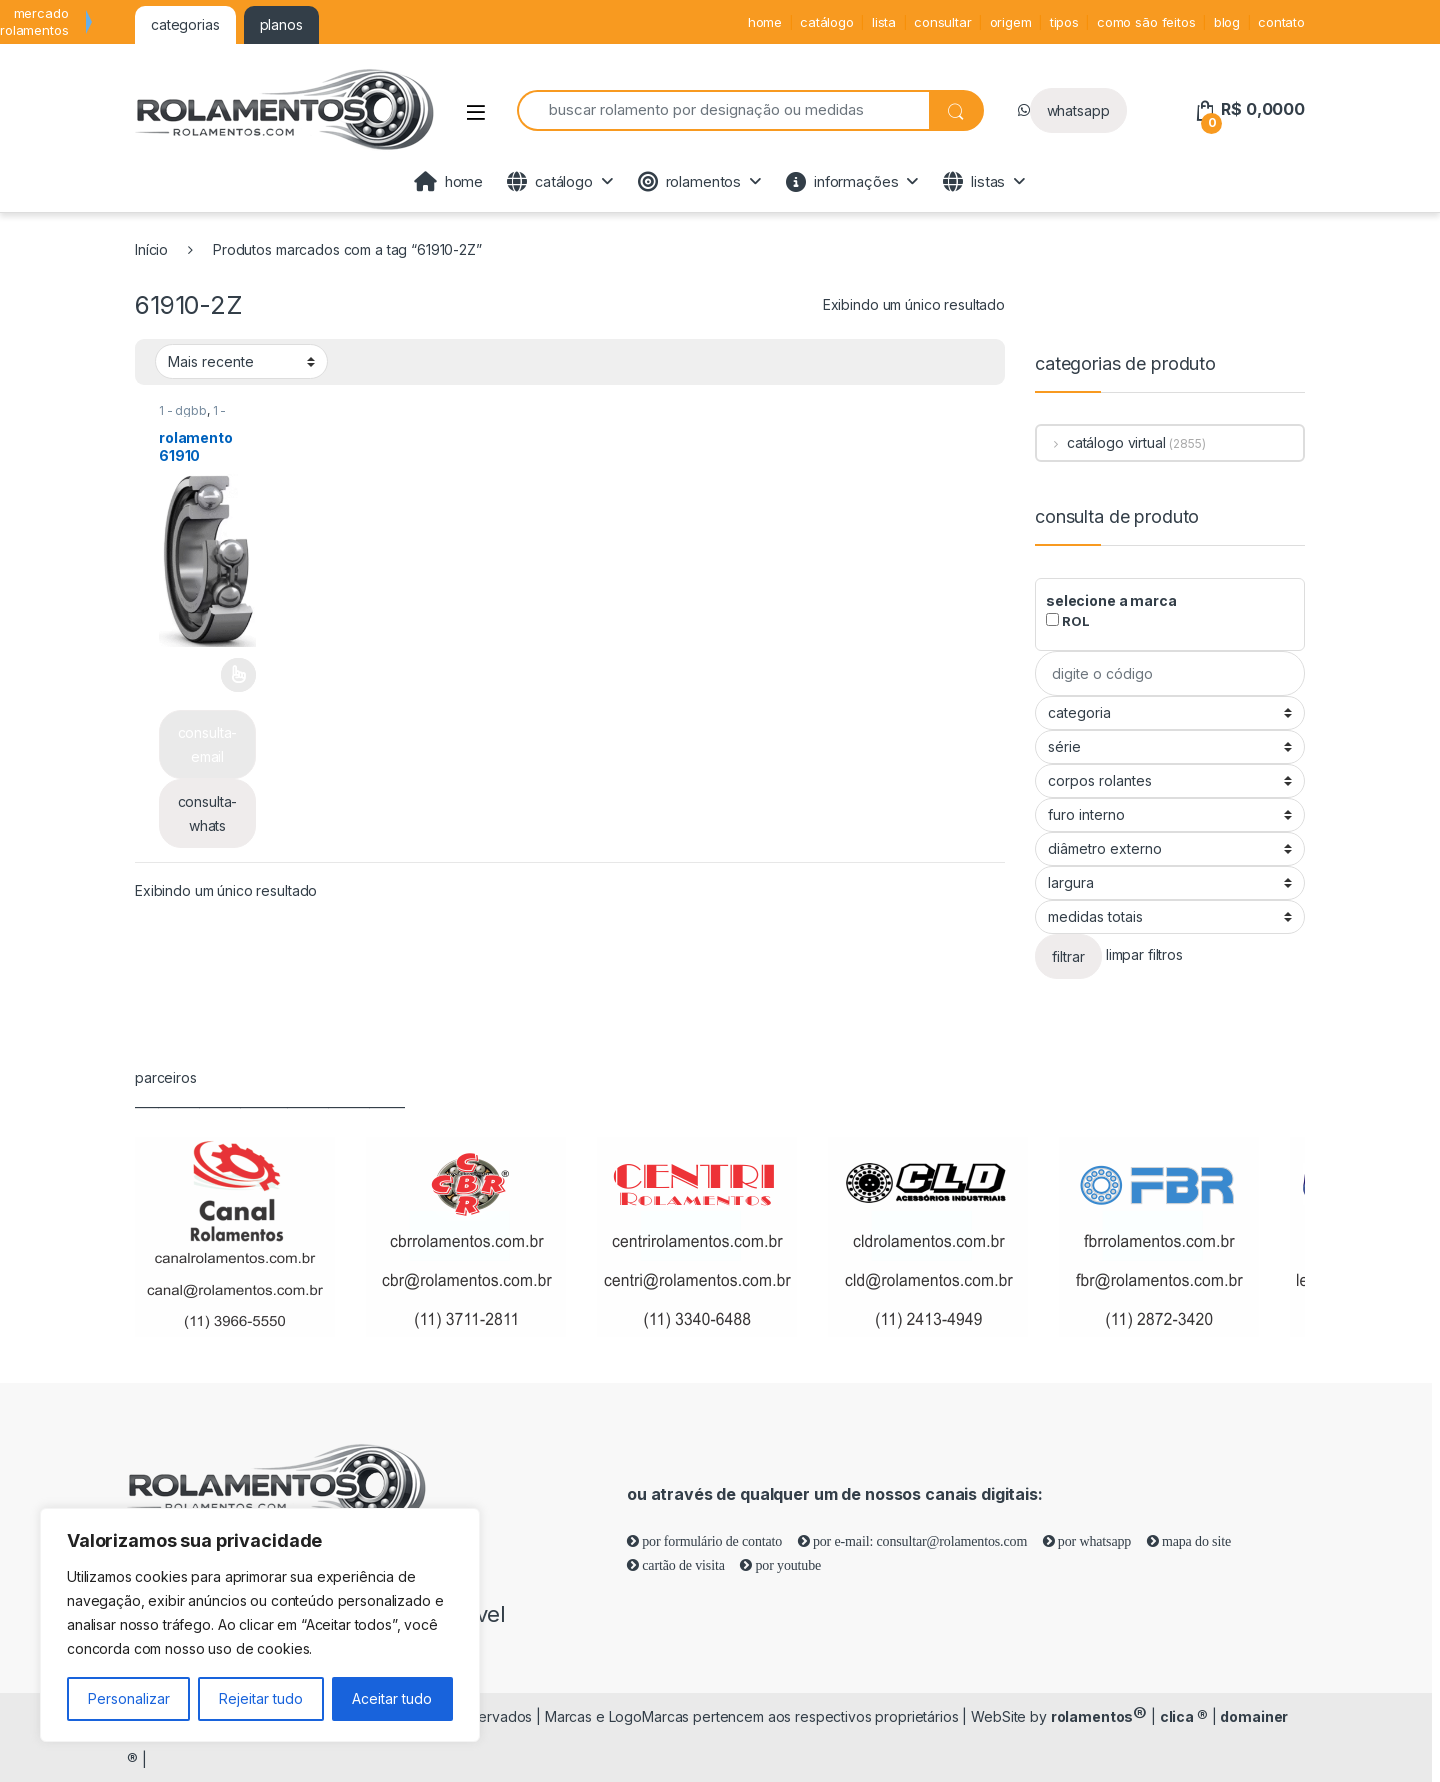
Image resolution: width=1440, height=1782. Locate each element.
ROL (1067, 621)
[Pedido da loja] (241, 361)
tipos (1064, 22)
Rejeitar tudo (261, 1698)
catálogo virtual (1101, 442)
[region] (260, 1625)
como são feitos (1146, 22)
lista (884, 22)
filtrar (1068, 956)
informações (842, 182)
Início (151, 249)
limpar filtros (1144, 955)
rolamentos (689, 182)
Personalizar (129, 1698)
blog (1227, 22)
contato (1281, 22)
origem (1011, 22)
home (765, 22)
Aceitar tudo (392, 1698)
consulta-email (208, 744)
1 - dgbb (183, 410)
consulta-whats (208, 813)
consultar (943, 22)
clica (1184, 1716)
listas (974, 182)
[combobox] (723, 110)
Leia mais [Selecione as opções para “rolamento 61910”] (238, 675)
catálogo (827, 22)
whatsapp (1078, 110)
